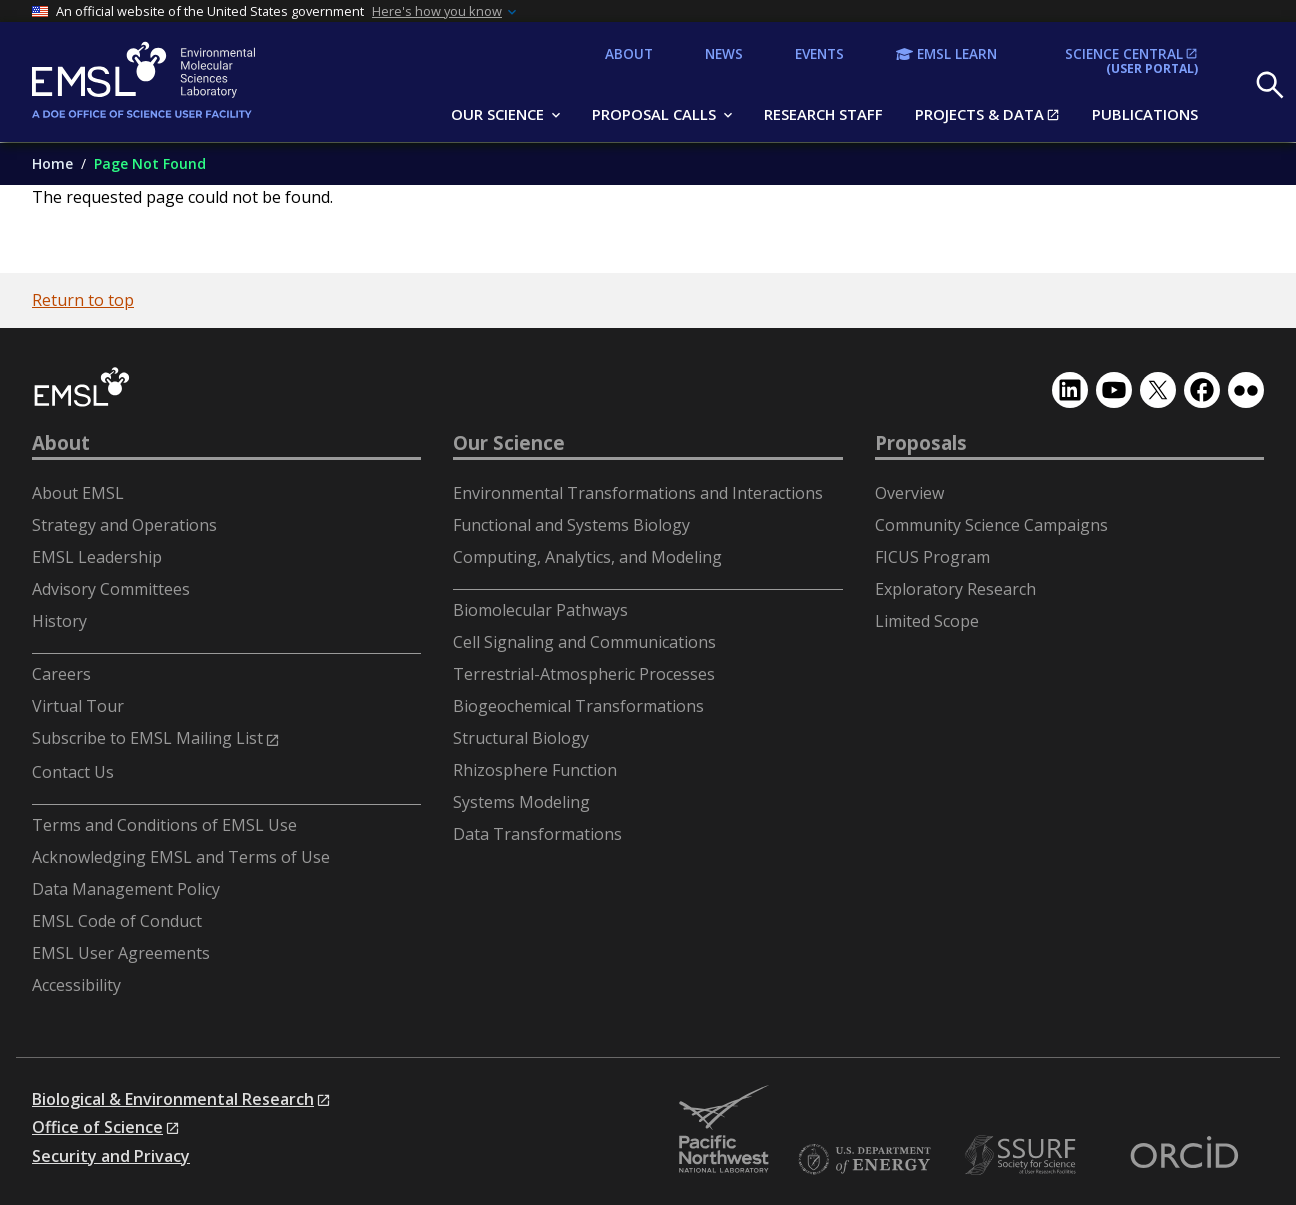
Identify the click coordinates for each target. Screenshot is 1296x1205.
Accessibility (76, 985)
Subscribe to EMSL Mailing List (147, 738)
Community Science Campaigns (991, 525)
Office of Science (97, 1127)
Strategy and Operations (124, 525)
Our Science (509, 443)
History (59, 621)
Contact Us (73, 772)
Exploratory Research (955, 589)
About (61, 443)
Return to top (83, 300)
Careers (61, 674)
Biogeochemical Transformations (578, 706)
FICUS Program (932, 557)
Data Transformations (537, 834)
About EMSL (78, 493)
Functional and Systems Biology (571, 525)
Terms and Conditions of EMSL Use (164, 825)
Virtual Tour (78, 706)
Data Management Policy (126, 889)
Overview (909, 493)
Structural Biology (521, 738)
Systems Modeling (521, 802)
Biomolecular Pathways (540, 610)
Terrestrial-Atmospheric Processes (584, 674)
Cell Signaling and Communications (584, 642)
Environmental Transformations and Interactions (638, 493)
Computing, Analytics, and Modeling (587, 557)
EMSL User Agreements (121, 953)
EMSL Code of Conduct (117, 921)
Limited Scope (927, 621)
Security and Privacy (111, 1156)
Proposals (921, 443)
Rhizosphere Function (535, 770)
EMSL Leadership (97, 557)
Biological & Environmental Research (173, 1099)
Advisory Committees (111, 589)
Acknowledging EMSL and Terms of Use (181, 857)
